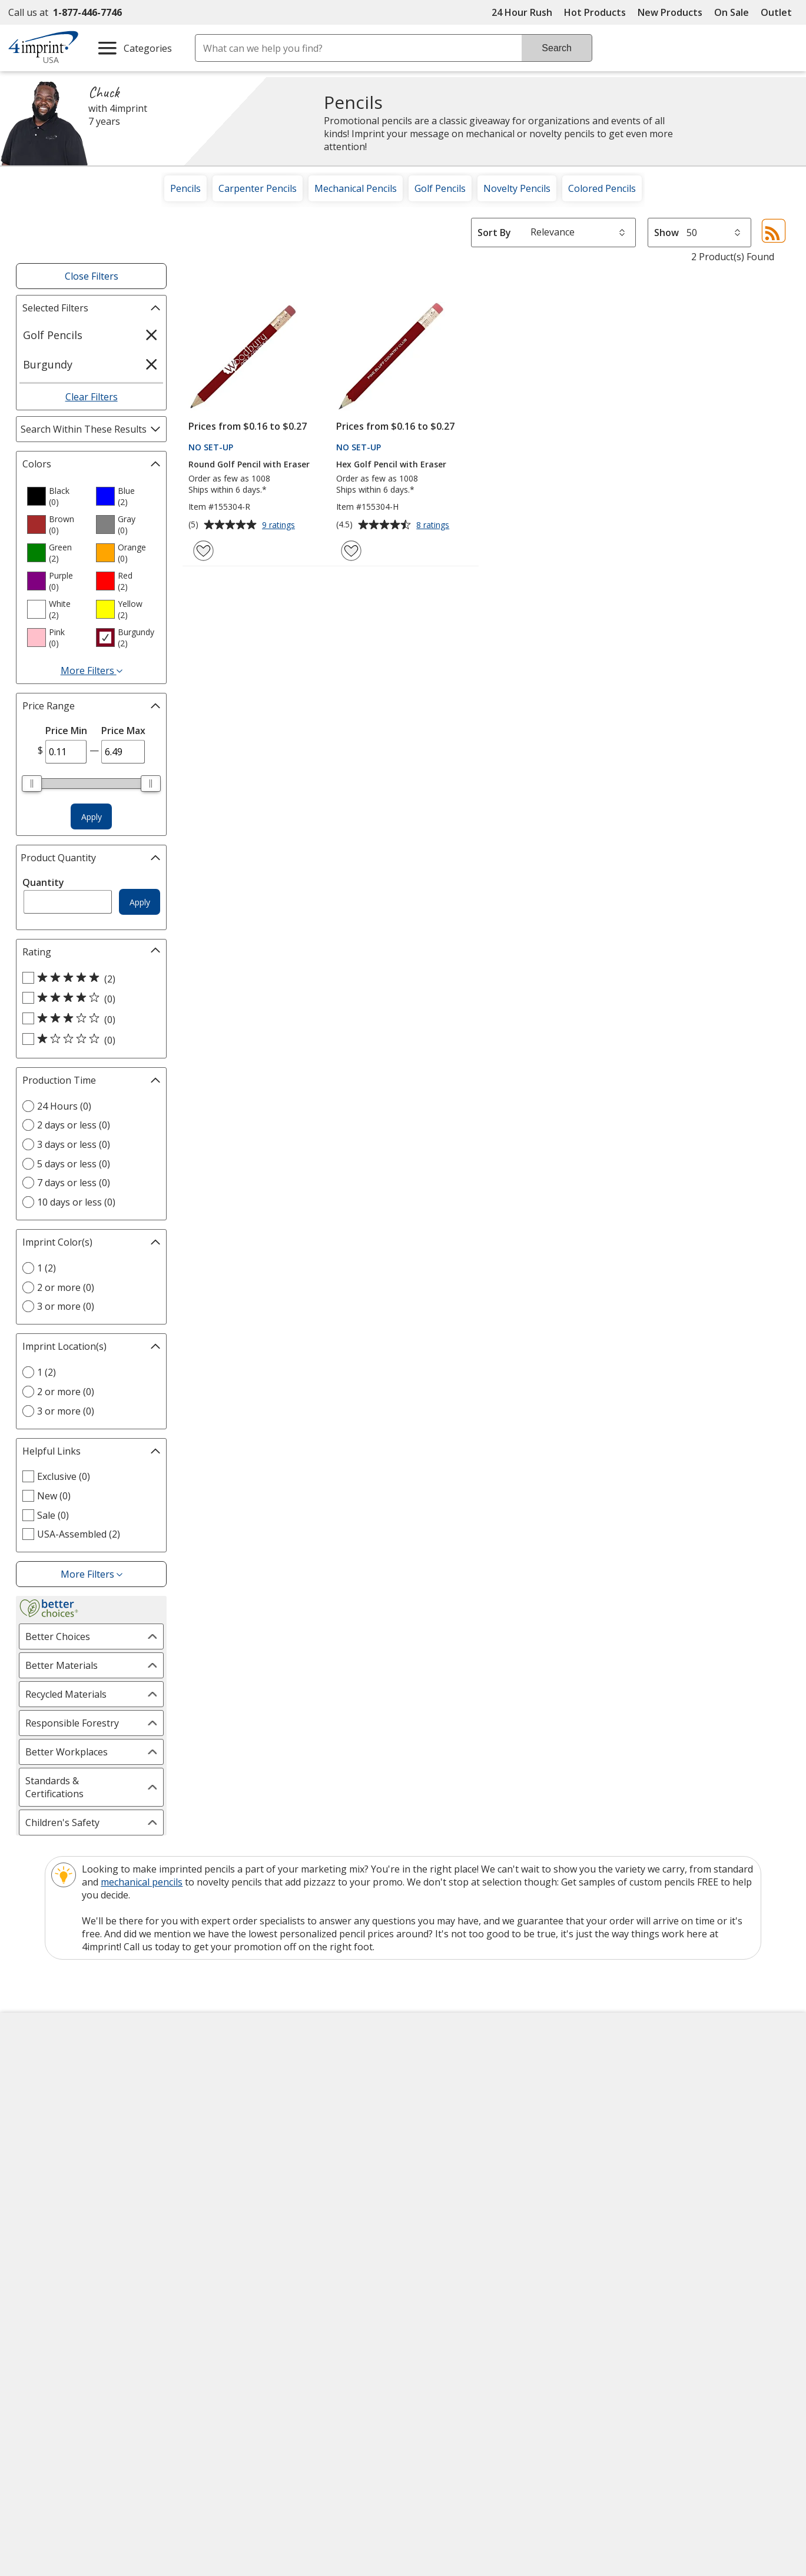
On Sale (731, 12)
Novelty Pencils (516, 188)
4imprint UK (637, 2106)
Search (557, 48)
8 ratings (434, 525)
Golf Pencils (440, 188)
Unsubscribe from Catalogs (80, 2235)
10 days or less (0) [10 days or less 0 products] (76, 1202)
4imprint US (637, 2063)
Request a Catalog (255, 2191)
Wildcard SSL (524, 2326)
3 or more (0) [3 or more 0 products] (65, 1306)
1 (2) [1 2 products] (46, 1268)
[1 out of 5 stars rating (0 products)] (88, 1039)
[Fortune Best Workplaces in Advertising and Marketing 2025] (54, 2325)
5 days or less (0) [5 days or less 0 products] (73, 1164)
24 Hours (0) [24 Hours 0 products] (64, 1106)
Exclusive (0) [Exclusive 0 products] (63, 1476)
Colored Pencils (602, 188)
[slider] (32, 783)
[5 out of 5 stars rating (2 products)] (88, 978)
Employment (45, 2127)
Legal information (687, 2353)
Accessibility (44, 2085)
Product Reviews (251, 2169)
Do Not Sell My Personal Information (101, 2192)
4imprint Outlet (644, 2160)
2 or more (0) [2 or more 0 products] (65, 1287)
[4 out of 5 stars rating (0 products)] (88, 998)
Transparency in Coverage (275, 2235)
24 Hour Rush (522, 12)
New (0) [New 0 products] (54, 1496)
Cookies (37, 2214)
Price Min (66, 730)
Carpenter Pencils (257, 188)
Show (666, 232)
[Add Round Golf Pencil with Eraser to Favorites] (203, 551)
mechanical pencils (142, 1881)
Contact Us (42, 2106)
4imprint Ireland (646, 2127)
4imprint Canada (647, 2085)
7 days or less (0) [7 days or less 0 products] (73, 1183)
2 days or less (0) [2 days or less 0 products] (73, 1125)
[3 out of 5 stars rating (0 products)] (88, 1019)
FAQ (224, 2127)
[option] (56, 496)
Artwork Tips (441, 2085)
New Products (670, 12)
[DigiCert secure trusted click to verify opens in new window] (543, 2292)
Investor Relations (59, 2150)
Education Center (253, 2063)
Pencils (185, 188)
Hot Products (595, 12)
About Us (38, 2063)
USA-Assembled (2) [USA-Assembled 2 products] (78, 1534)
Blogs (228, 2106)
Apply (91, 816)
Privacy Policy (48, 2171)
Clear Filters (91, 396)
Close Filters (91, 276)
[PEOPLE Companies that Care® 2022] (133, 2324)
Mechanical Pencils (355, 188)
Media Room (243, 2148)
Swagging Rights (254, 2212)
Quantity (43, 882)
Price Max (123, 730)
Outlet (779, 12)
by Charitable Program (484, 2106)
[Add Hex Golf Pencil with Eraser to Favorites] (351, 551)
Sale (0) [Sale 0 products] (53, 1515)
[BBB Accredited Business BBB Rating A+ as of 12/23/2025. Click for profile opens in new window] (667, 2291)
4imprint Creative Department (479, 2063)
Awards (231, 2085)
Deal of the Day (645, 2181)
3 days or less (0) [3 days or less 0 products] (73, 1144)
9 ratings (280, 525)
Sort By (494, 232)
